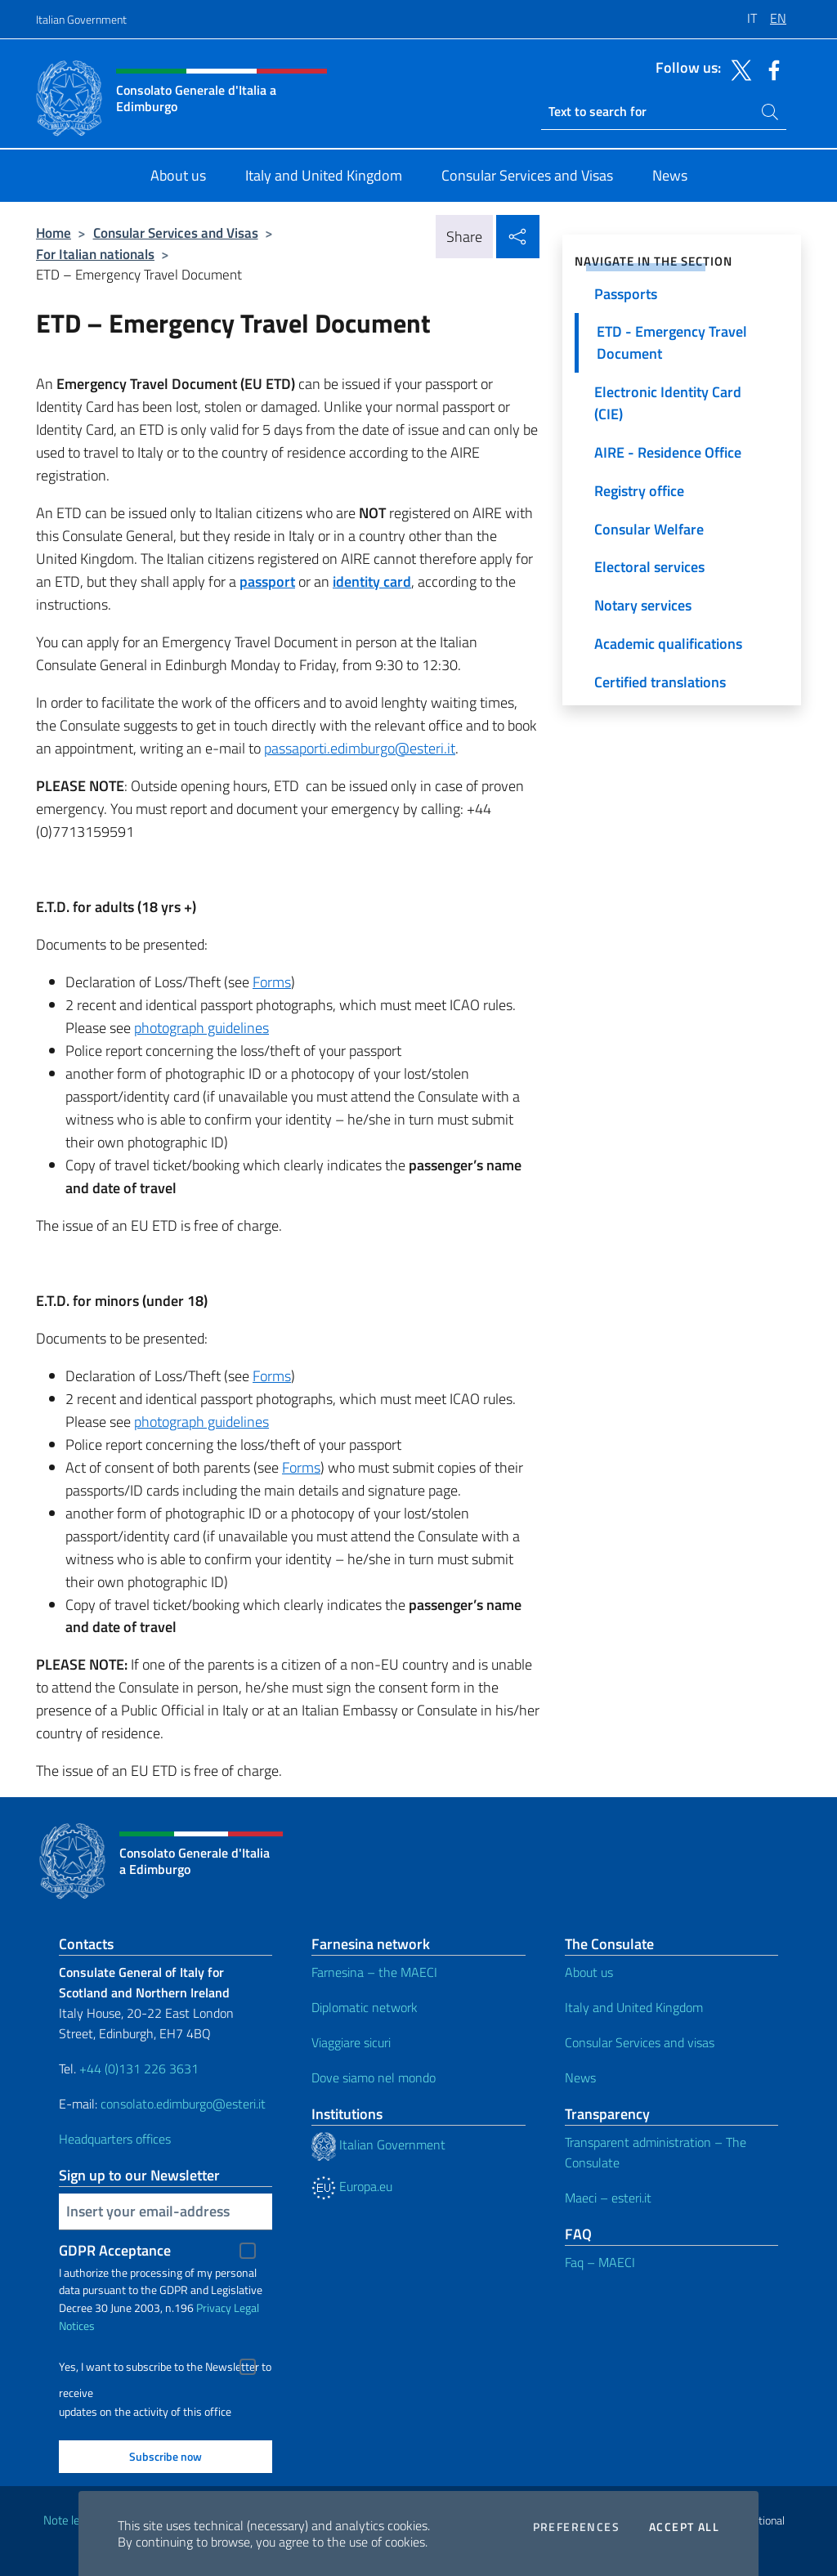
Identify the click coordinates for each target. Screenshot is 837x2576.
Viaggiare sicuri (351, 2042)
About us (589, 1972)
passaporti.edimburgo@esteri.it (359, 748)
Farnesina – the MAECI (374, 1972)
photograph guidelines (201, 1028)
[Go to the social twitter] (737, 68)
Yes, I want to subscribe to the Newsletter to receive (165, 2369)
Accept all (684, 2527)
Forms (272, 982)
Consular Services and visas (639, 2042)
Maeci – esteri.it (608, 2197)
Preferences (576, 2527)
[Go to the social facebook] (770, 68)
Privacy (213, 2307)
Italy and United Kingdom (634, 2007)
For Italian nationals (95, 254)
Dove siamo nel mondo (373, 2077)
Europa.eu (351, 2186)
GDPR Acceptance (115, 2250)
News (580, 2077)
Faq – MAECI (600, 2262)
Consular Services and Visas (175, 232)
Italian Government (81, 19)
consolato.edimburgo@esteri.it (183, 2103)
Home (53, 232)
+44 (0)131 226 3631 (139, 2068)
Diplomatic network (364, 2007)
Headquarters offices (115, 2139)
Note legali (70, 2520)
